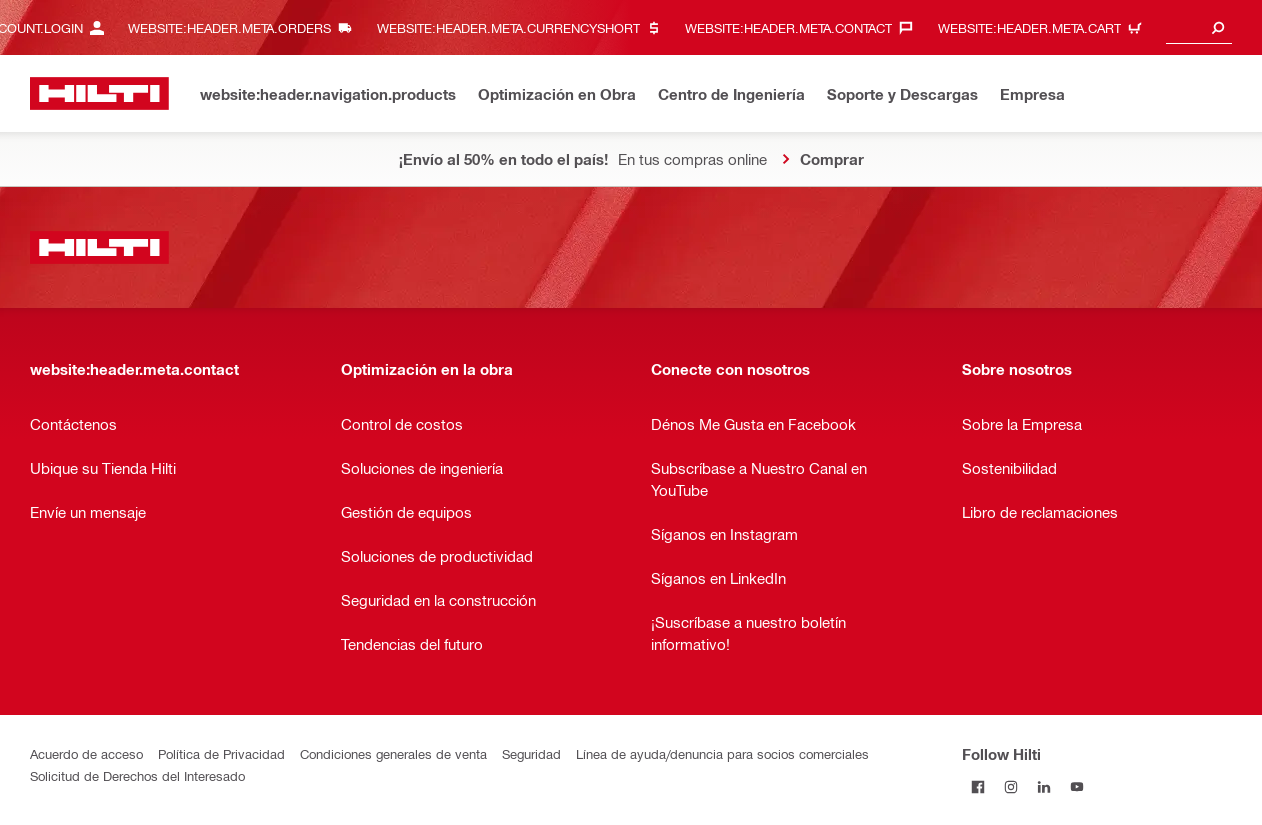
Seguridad (531, 753)
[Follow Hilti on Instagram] (1011, 786)
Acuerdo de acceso (86, 753)
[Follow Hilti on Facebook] (978, 786)
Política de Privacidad (221, 753)
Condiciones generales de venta (393, 753)
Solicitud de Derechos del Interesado (137, 775)
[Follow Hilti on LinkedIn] (1044, 786)
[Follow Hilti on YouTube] (1077, 786)
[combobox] (1199, 27)
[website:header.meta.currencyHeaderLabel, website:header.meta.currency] (524, 27)
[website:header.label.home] (99, 93)
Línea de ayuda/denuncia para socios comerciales (722, 753)
